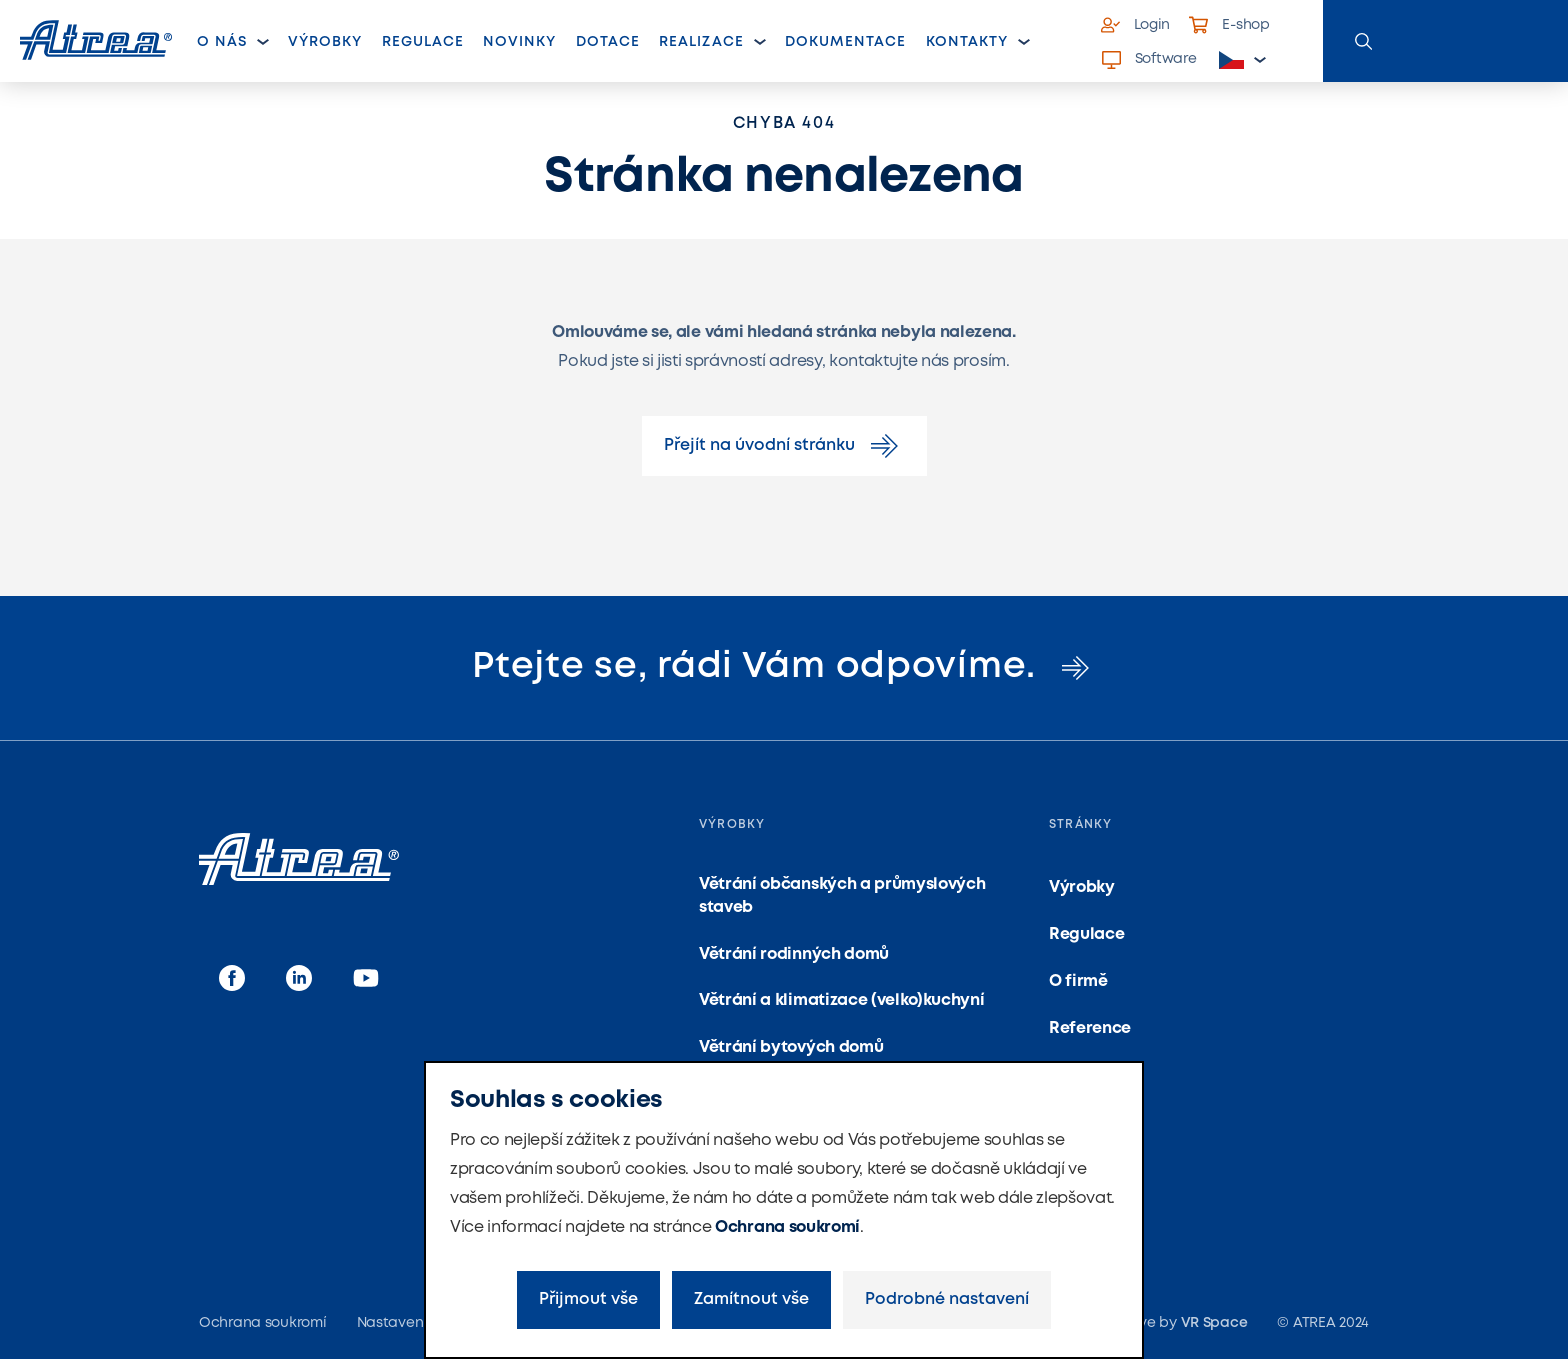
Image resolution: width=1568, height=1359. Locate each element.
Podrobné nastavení (947, 1299)
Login (1136, 25)
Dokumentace (846, 42)
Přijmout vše (588, 1299)
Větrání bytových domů (791, 1047)
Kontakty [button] (967, 42)
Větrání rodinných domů (794, 954)
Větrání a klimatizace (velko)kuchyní (841, 1000)
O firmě (1078, 981)
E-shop (1229, 25)
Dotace (608, 42)
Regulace (423, 42)
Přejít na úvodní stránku (784, 446)
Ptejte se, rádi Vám (784, 667)
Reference (1090, 1028)
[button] (1242, 60)
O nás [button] (222, 42)
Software (1149, 60)
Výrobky (325, 42)
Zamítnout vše (751, 1299)
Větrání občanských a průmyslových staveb (842, 895)
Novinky (519, 42)
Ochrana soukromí (787, 1227)
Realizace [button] (701, 42)
